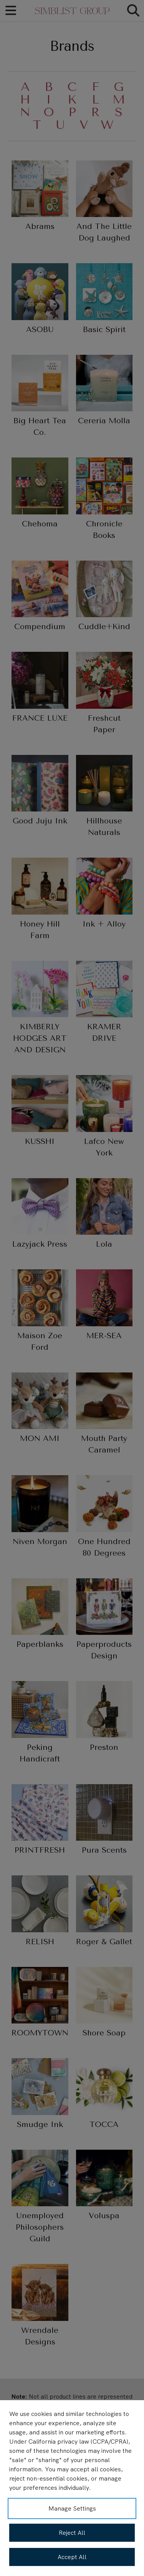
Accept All (72, 2557)
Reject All (72, 2533)
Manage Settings (72, 2508)
